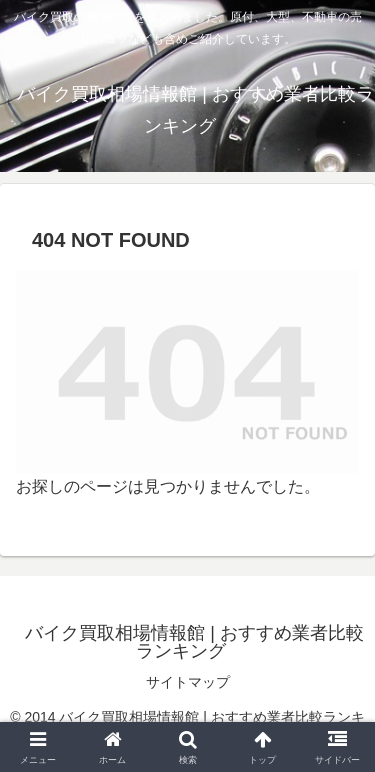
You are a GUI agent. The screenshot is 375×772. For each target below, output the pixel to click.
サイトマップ (188, 682)
